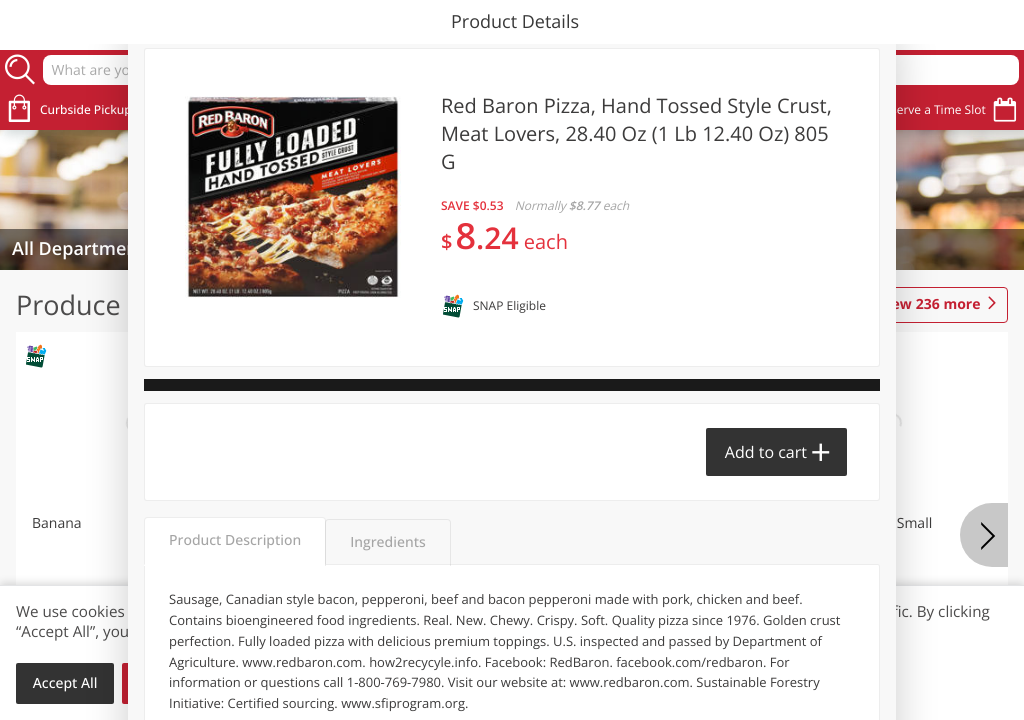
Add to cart (766, 452)
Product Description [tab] (235, 540)
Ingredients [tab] (387, 542)
